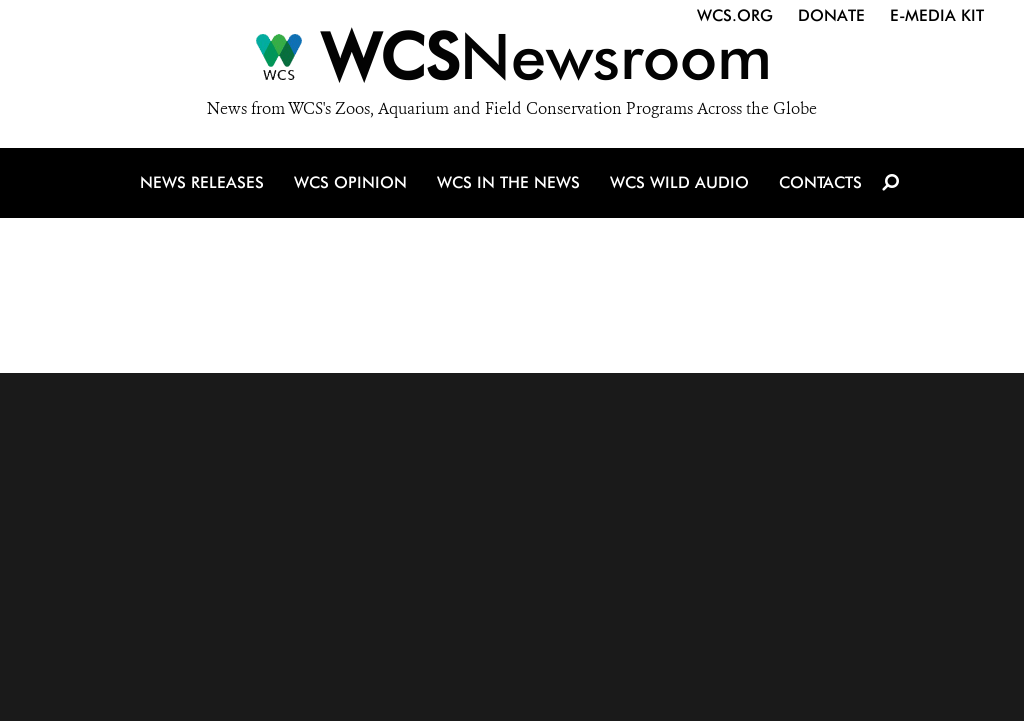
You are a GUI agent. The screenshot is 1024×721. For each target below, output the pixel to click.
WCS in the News (508, 182)
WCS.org (735, 15)
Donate (831, 15)
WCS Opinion (350, 182)
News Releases (202, 182)
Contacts (820, 182)
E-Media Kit (937, 15)
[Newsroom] (512, 62)
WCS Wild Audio (679, 182)
